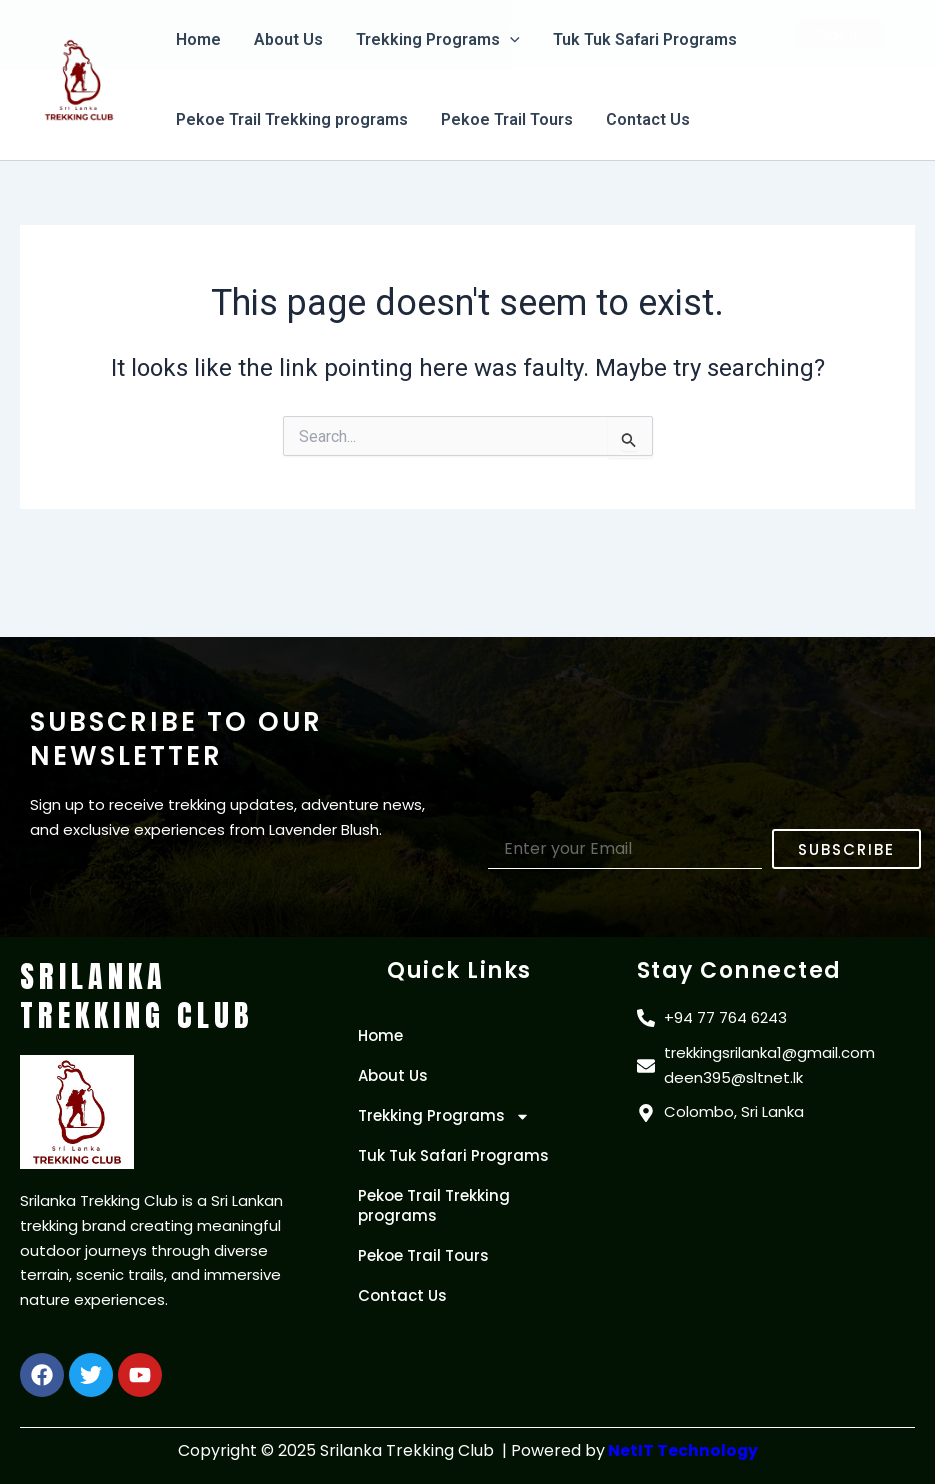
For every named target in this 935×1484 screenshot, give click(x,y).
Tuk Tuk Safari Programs (453, 1155)
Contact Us (645, 119)
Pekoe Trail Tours (505, 119)
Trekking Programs (444, 1116)
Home (380, 1035)
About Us (393, 1075)
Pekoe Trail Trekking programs (291, 119)
